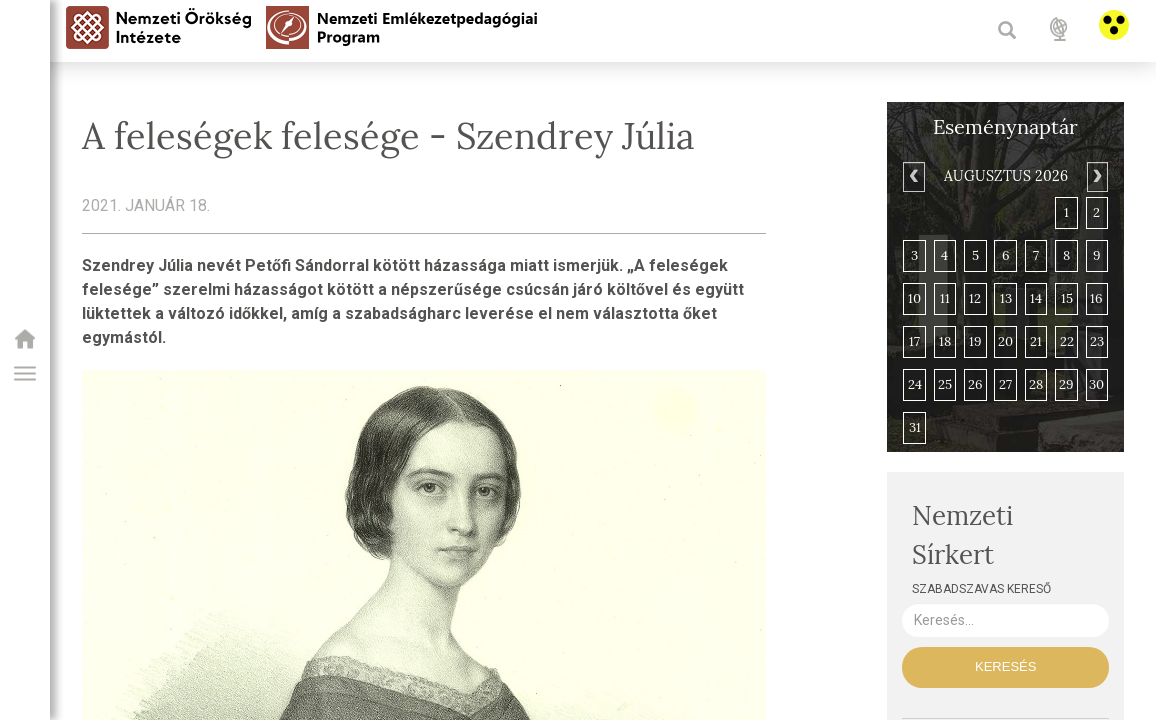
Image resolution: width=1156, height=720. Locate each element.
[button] (25, 374)
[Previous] (914, 177)
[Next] (1098, 177)
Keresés (1005, 666)
